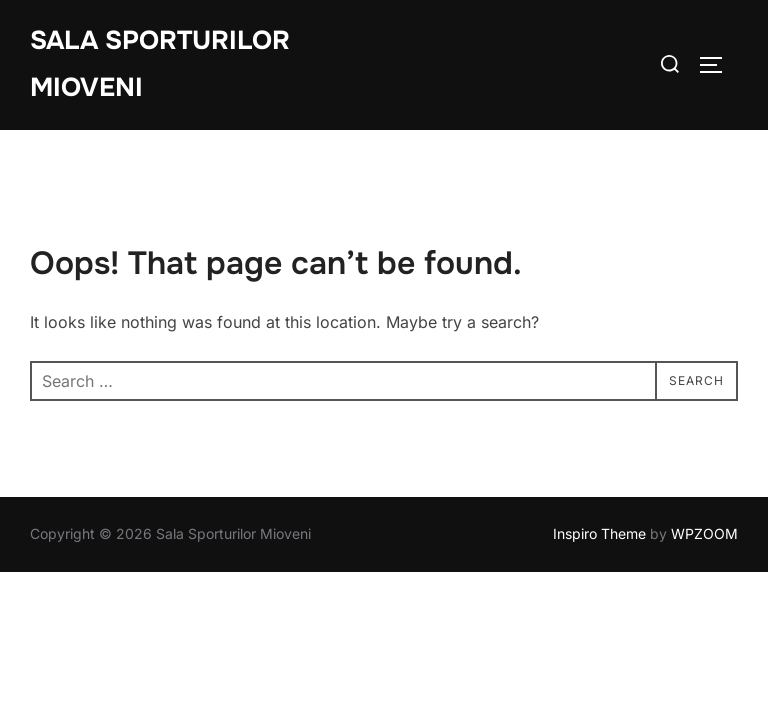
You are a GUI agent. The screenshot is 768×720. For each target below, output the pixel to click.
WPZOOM (704, 533)
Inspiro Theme (599, 533)
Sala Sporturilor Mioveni (160, 64)
